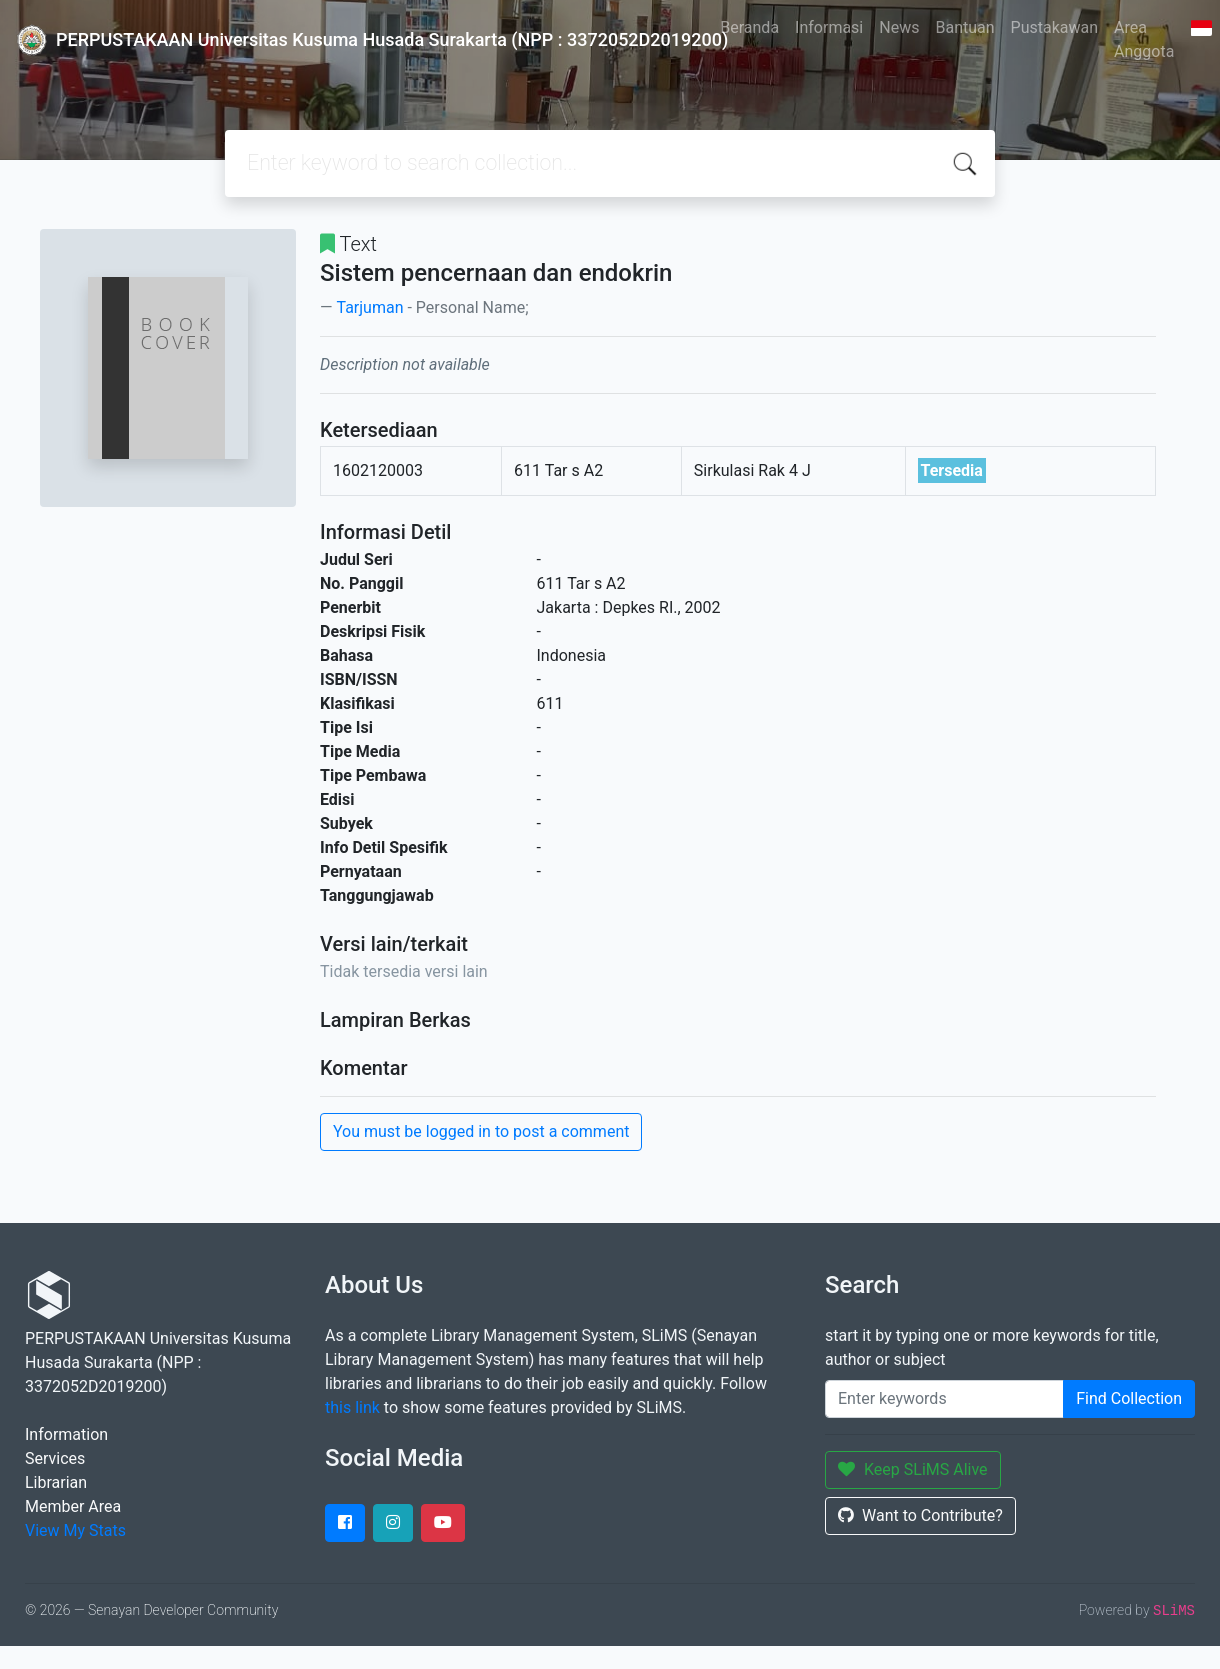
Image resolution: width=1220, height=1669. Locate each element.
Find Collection (1129, 1398)
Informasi (829, 27)
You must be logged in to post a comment (481, 1131)
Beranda (749, 27)
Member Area (73, 1506)
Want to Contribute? (920, 1515)
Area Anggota (1144, 39)
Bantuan (964, 27)
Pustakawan (1054, 27)
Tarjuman (369, 307)
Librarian (56, 1482)
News (899, 27)
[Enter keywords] (944, 1399)
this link (352, 1407)
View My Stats (75, 1530)
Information (66, 1434)
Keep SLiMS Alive (913, 1469)
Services (55, 1458)
